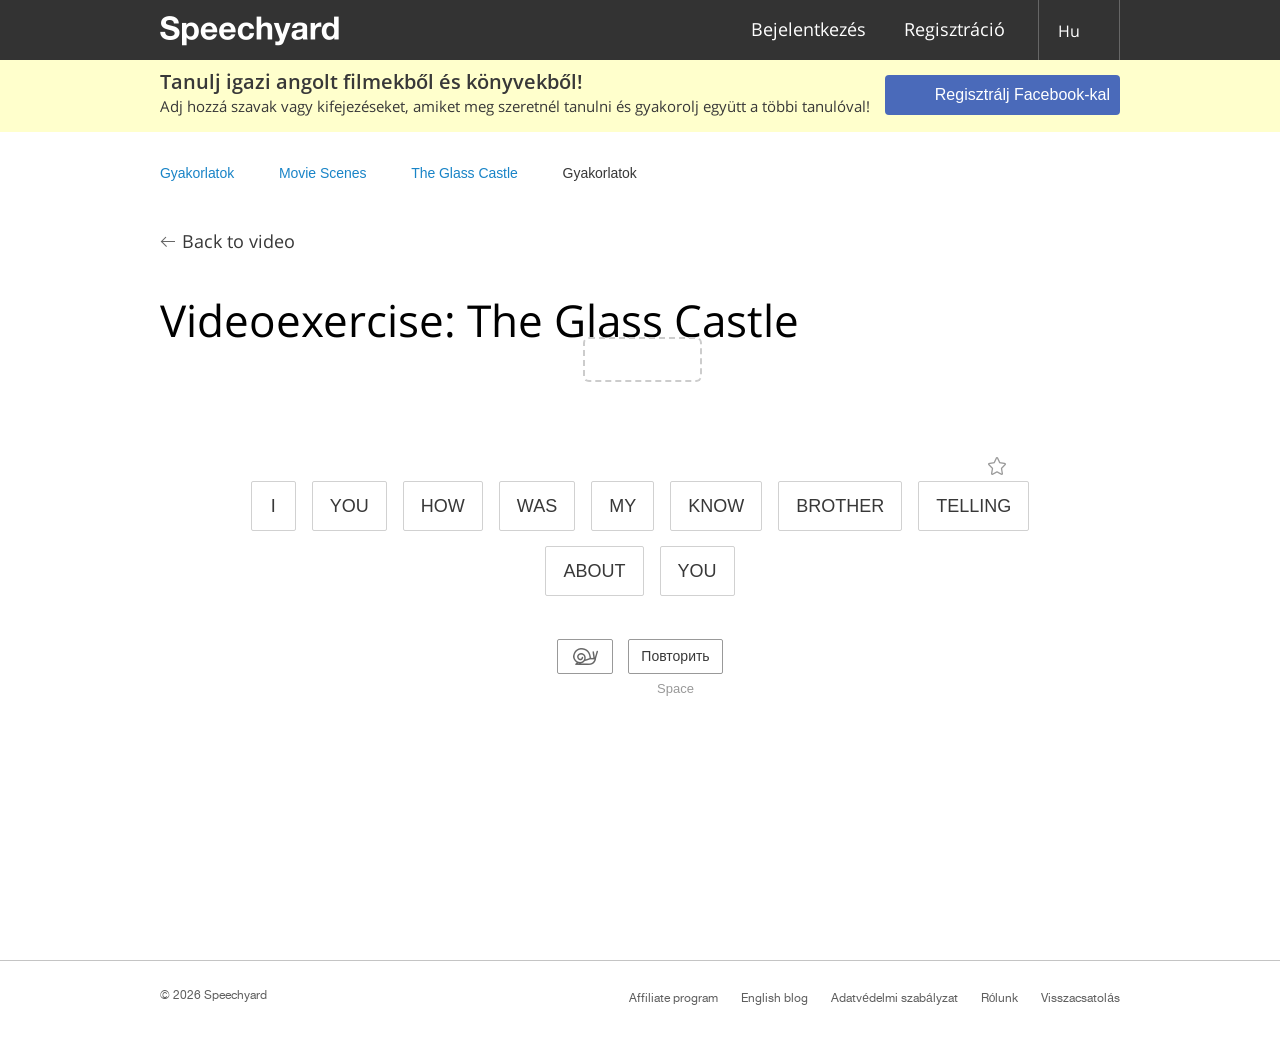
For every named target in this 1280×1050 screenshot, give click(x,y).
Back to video (238, 241)
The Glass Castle (466, 173)
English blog (774, 998)
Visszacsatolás (1080, 998)
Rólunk (1000, 998)
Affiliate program (673, 998)
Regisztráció (954, 30)
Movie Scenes (322, 173)
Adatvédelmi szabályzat (894, 998)
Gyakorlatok (197, 173)
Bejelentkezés (808, 30)
